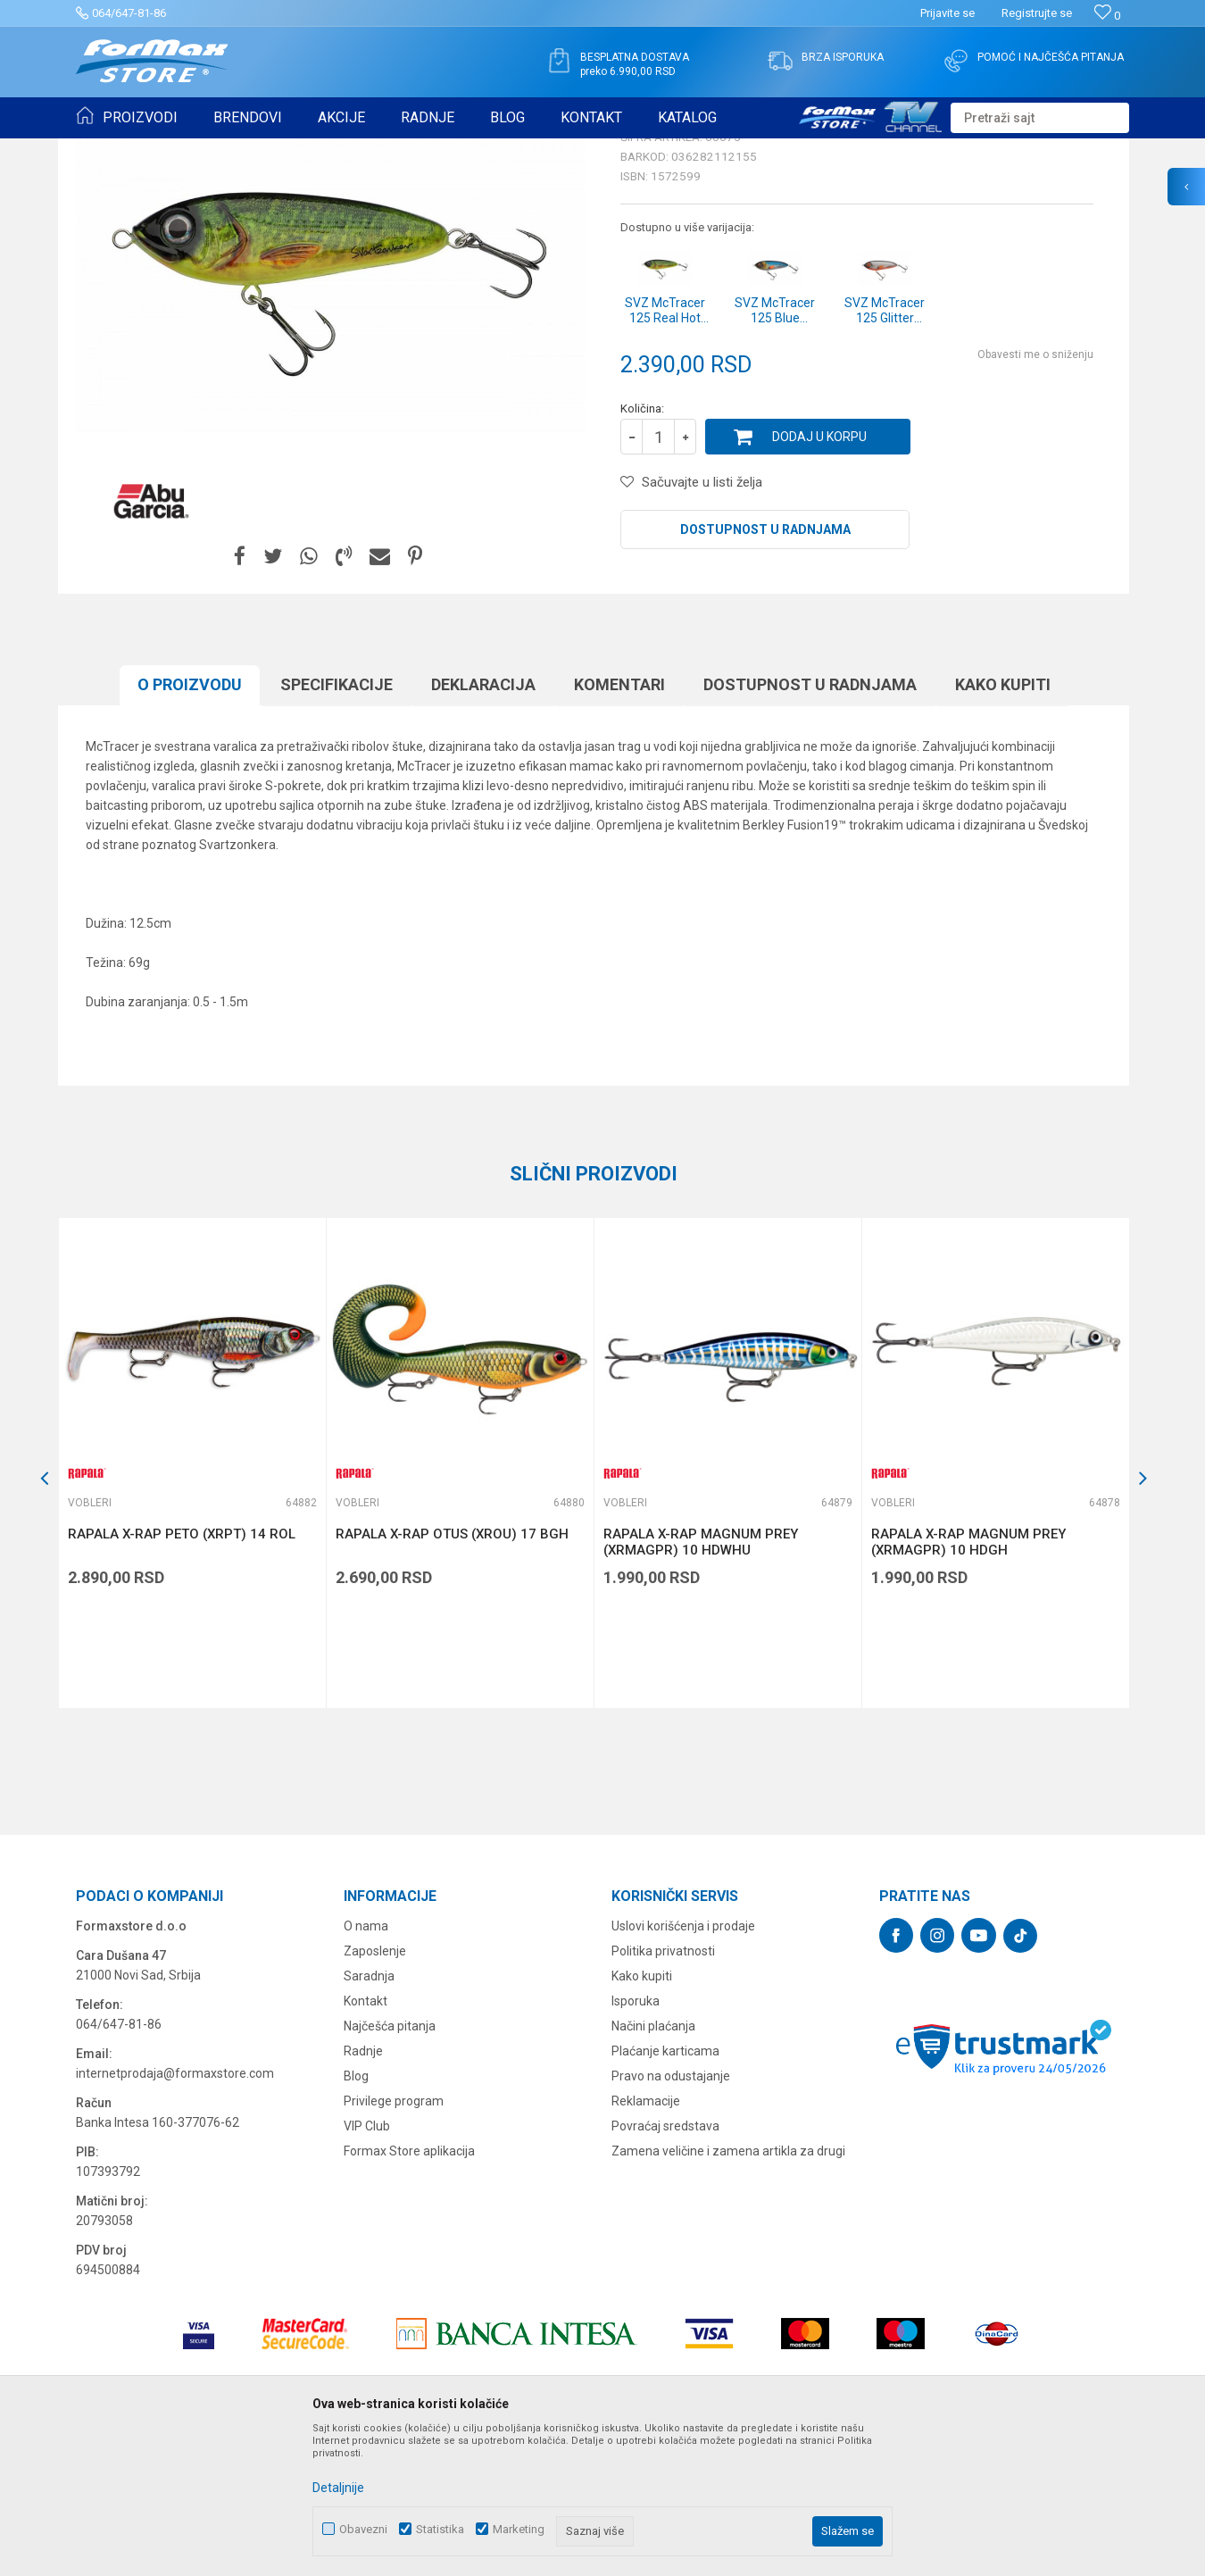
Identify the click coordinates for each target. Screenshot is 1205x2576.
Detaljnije (338, 2487)
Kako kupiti (1003, 822)
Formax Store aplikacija (409, 2289)
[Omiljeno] (1107, 15)
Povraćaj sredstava (665, 2264)
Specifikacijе (336, 822)
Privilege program (394, 2239)
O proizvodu (189, 822)
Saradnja (369, 2114)
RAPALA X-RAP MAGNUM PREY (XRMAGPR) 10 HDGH (968, 1680)
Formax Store (108, 150)
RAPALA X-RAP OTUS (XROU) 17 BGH (452, 1672)
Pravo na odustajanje (670, 2214)
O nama (366, 2064)
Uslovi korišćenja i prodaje (683, 2064)
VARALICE (238, 150)
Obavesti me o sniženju (1035, 493)
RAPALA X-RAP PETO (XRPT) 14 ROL (181, 1672)
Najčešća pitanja (390, 2164)
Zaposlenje (375, 2089)
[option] (192, 1601)
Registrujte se (1036, 13)
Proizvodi (177, 150)
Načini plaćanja (653, 2164)
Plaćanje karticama (665, 2189)
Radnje (363, 2189)
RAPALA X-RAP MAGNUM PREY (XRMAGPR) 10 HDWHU (700, 1680)
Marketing (518, 2529)
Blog (356, 2214)
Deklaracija (483, 822)
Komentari (619, 822)
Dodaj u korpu (819, 575)
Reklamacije (645, 2239)
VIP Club (367, 2264)
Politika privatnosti (663, 2089)
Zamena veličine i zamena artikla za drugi (728, 2289)
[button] (1040, 118)
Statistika (440, 2529)
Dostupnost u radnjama (765, 668)
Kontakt (365, 2139)
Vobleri (294, 150)
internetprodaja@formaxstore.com (175, 2212)
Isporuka (635, 2139)
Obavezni (363, 2529)
